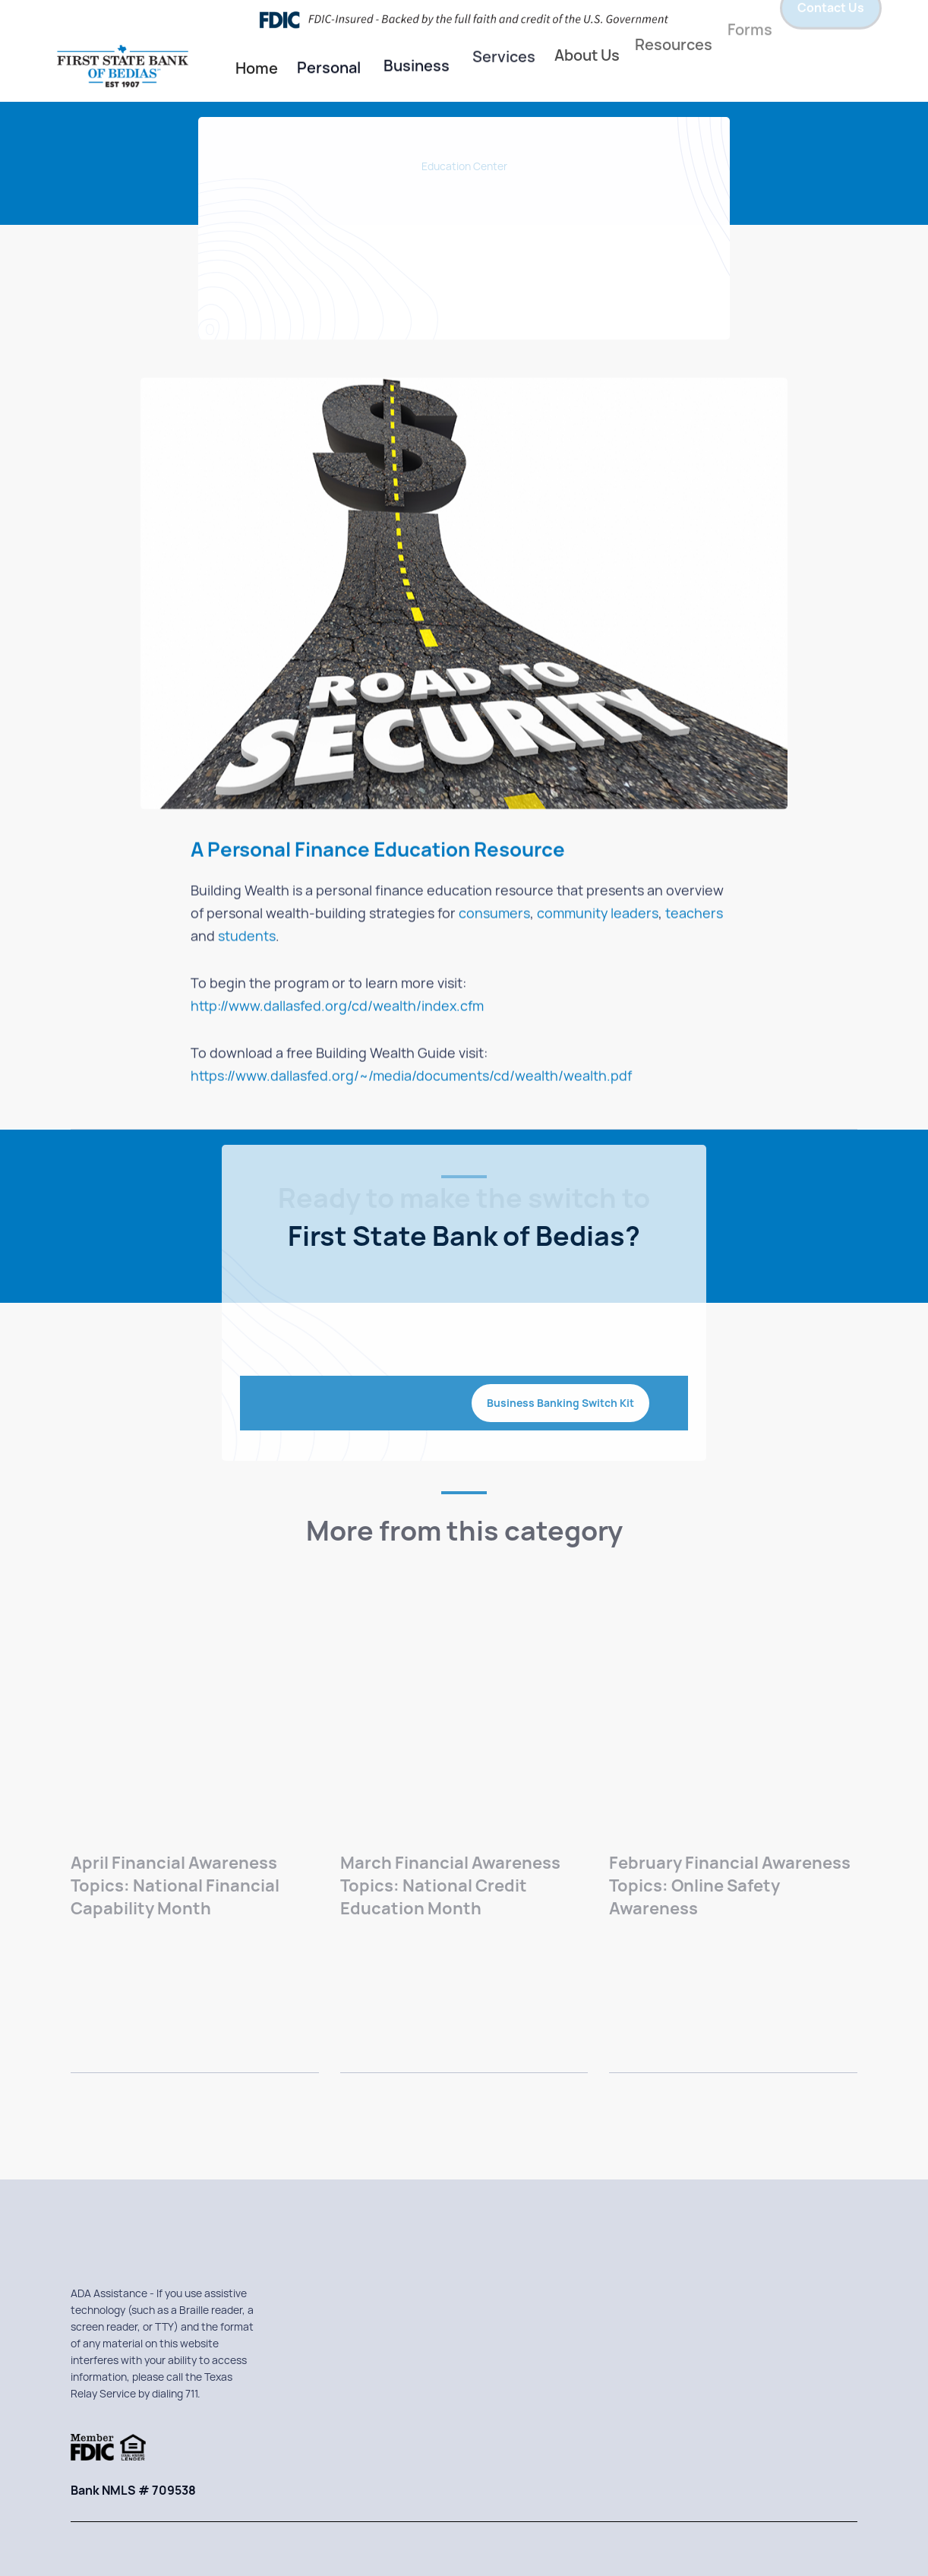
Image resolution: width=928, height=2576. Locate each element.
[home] (137, 69)
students (247, 937)
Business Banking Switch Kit (560, 1403)
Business (417, 59)
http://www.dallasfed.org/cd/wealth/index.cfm (337, 1007)
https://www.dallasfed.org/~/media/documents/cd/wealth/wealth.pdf (411, 1077)
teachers (694, 914)
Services (503, 40)
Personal (329, 64)
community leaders (597, 914)
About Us (587, 38)
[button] (329, 65)
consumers (494, 914)
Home (256, 67)
